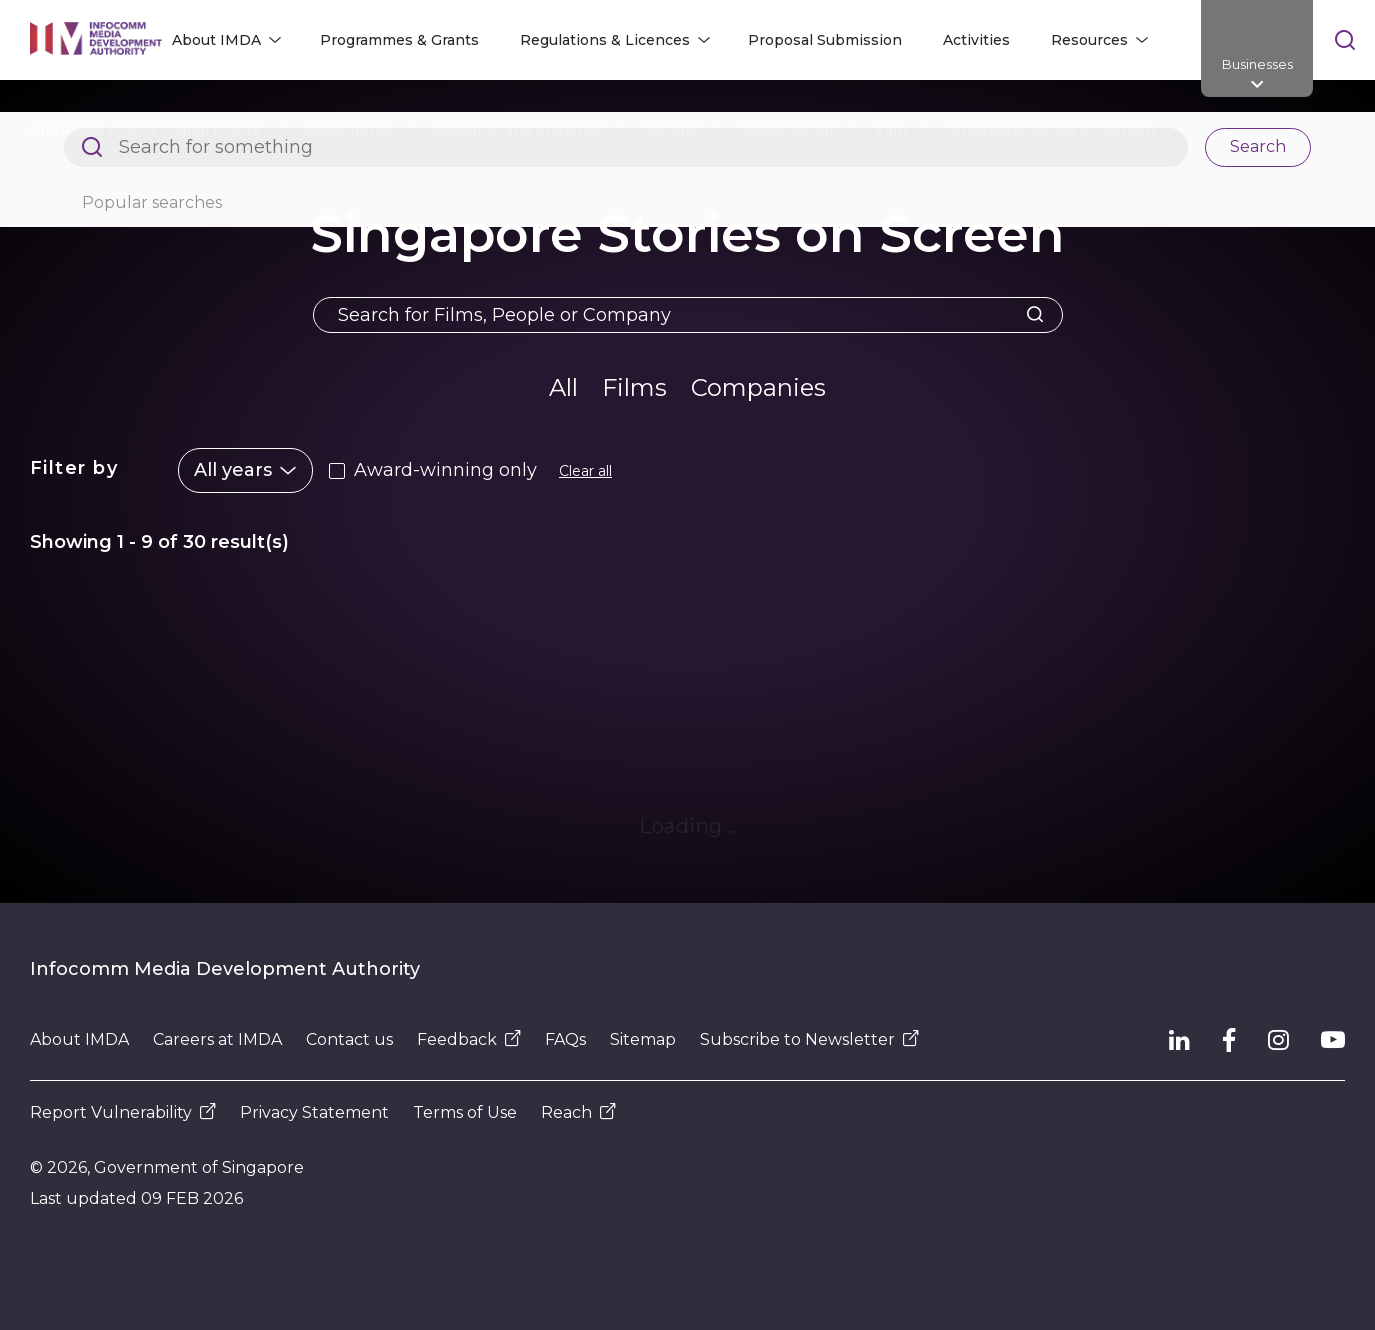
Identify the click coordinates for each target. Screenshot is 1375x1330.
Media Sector (787, 130)
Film (891, 130)
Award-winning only (445, 470)
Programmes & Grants (399, 40)
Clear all (585, 471)
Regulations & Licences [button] (605, 40)
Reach (578, 1112)
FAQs (565, 1039)
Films (634, 387)
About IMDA (346, 130)
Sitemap (643, 1039)
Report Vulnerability (123, 1112)
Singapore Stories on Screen (1051, 130)
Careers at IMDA (217, 1039)
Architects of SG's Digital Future (145, 130)
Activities (976, 40)
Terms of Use (465, 1112)
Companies (758, 387)
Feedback (469, 1039)
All (563, 387)
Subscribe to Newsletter (809, 1039)
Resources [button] (1089, 40)
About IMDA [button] (216, 40)
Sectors (671, 130)
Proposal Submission (825, 40)
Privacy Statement (314, 1112)
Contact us (349, 1039)
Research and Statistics (517, 130)
